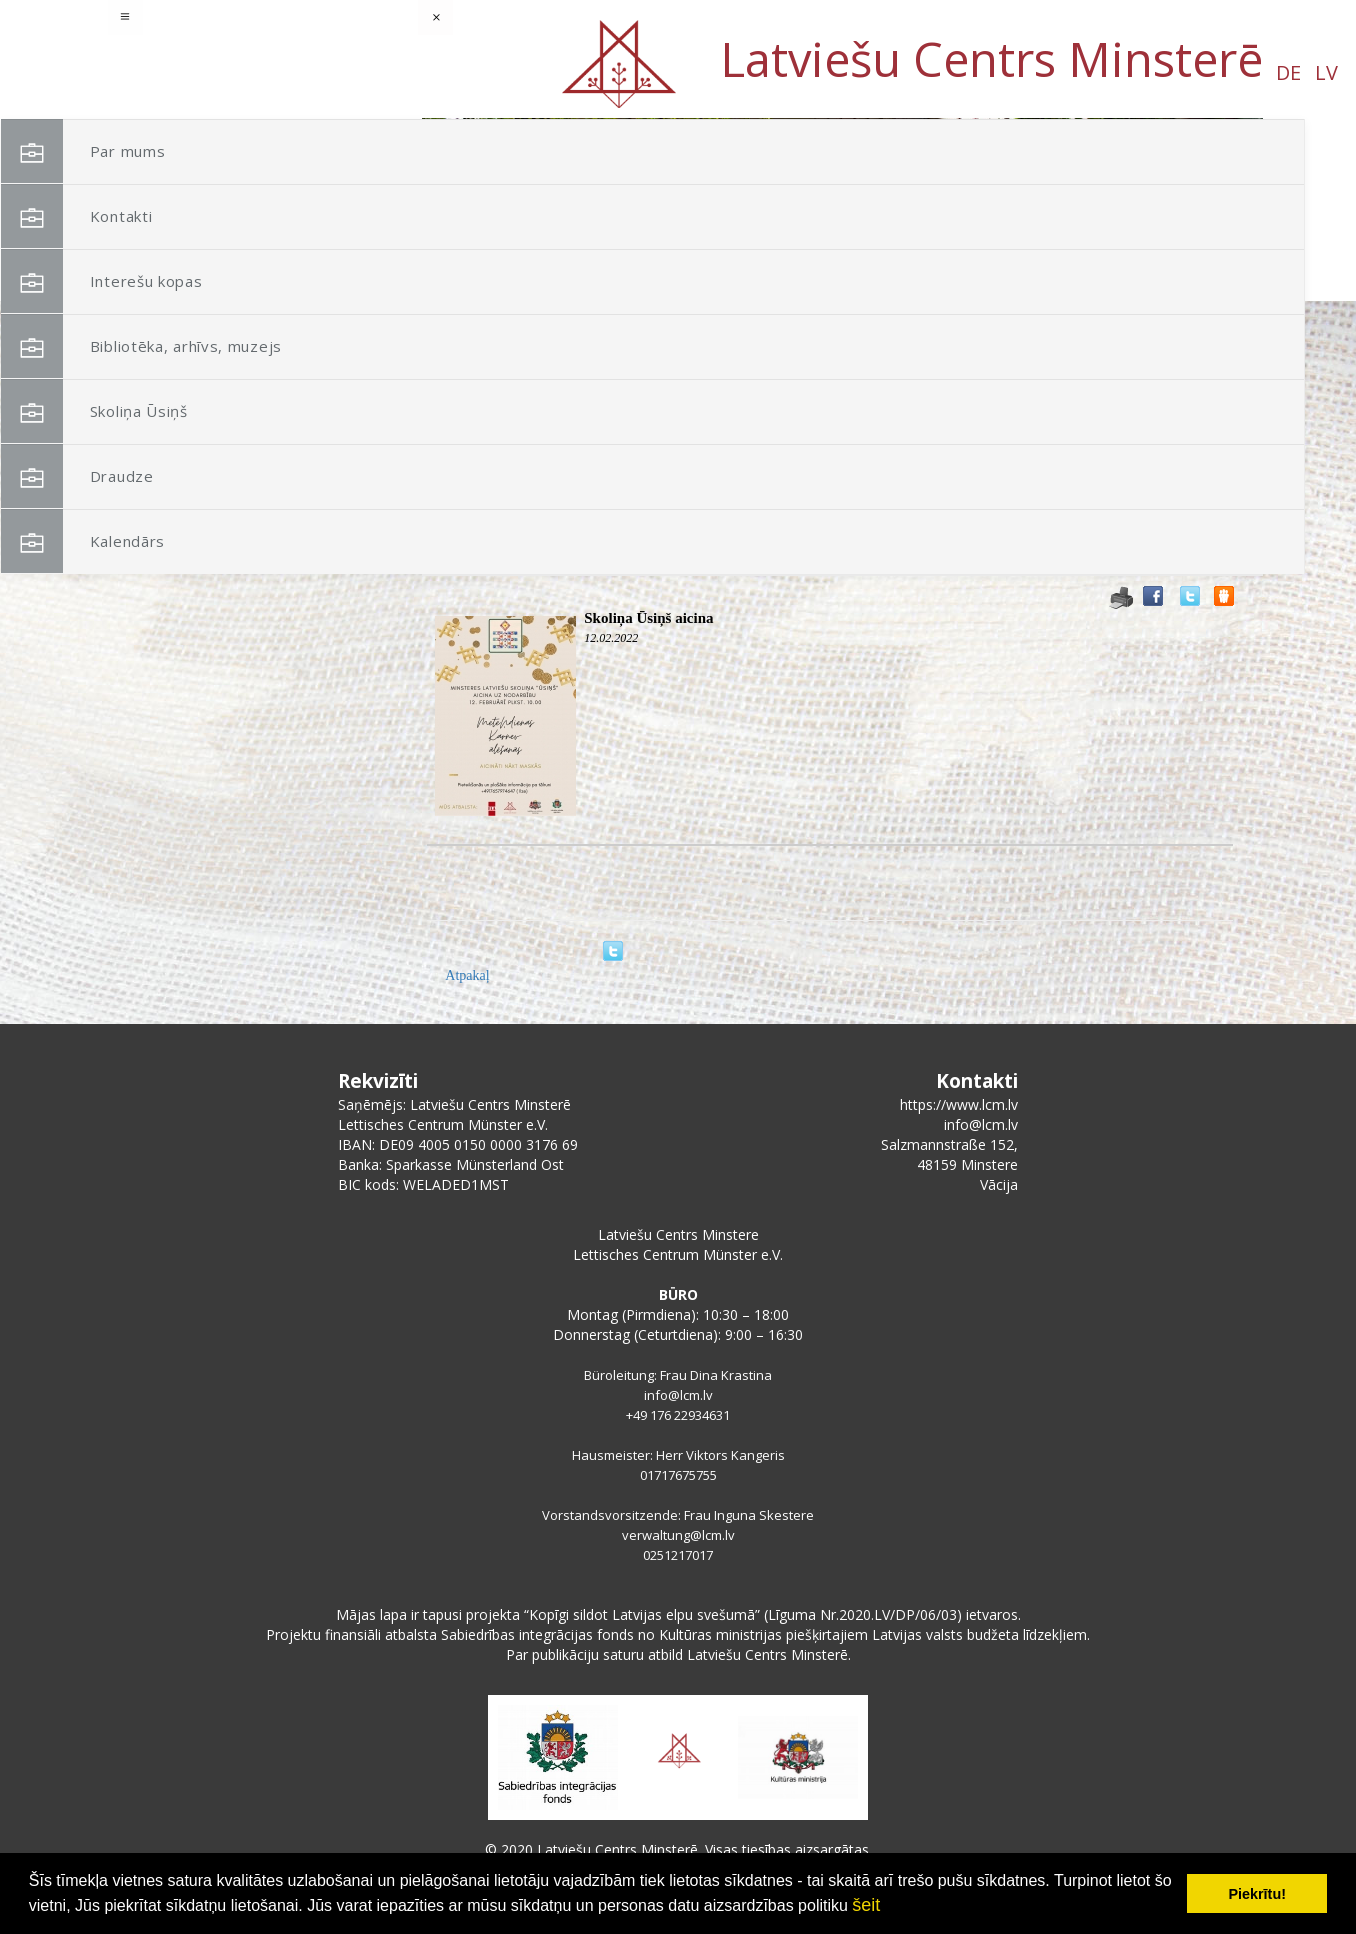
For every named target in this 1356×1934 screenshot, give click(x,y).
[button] (1203, 248)
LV (208, 72)
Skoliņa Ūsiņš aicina (648, 618)
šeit (866, 1905)
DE (170, 72)
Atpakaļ (467, 975)
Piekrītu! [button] (1257, 1894)
